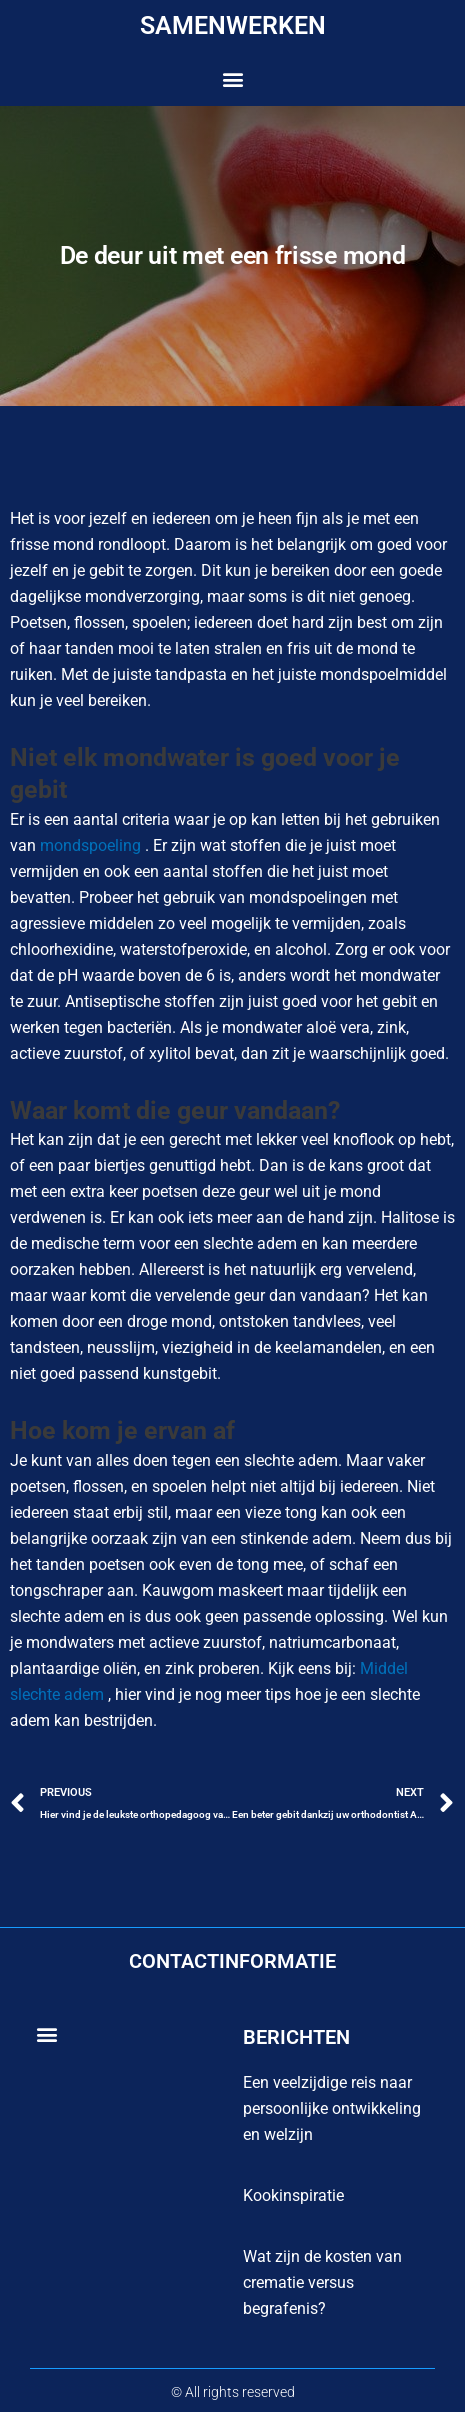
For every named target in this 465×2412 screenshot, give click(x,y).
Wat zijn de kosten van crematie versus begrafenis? (322, 2282)
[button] (232, 79)
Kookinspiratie (293, 2195)
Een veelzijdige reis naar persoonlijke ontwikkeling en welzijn (332, 2108)
